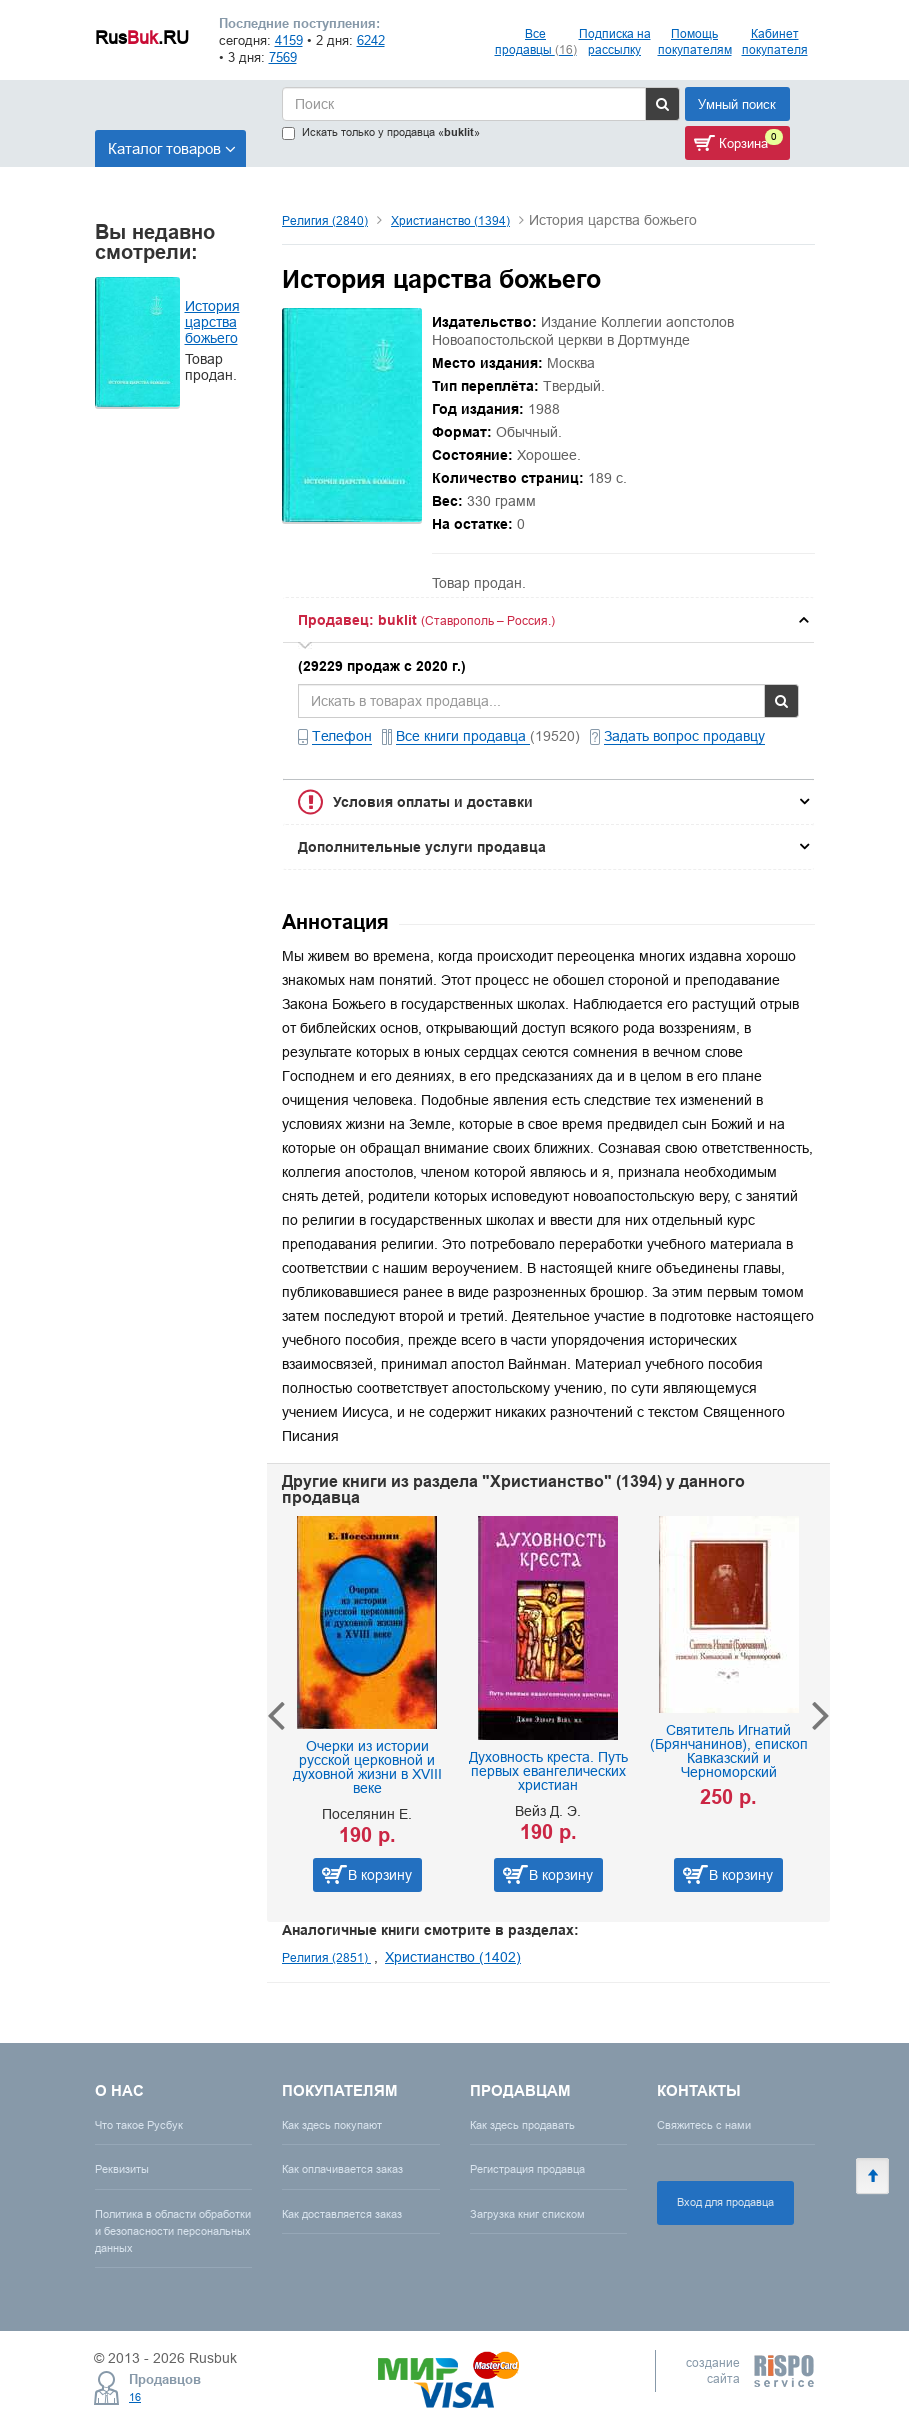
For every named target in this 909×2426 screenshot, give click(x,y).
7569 (283, 57)
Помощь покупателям (695, 41)
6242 (371, 40)
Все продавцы (536, 41)
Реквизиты (122, 2169)
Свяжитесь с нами (704, 2125)
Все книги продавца (463, 736)
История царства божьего (212, 322)
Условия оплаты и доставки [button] (433, 802)
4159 (289, 40)
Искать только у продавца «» (381, 132)
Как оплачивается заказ (342, 2169)
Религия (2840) (325, 220)
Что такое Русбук (139, 2125)
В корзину (380, 1875)
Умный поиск (737, 104)
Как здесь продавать (522, 2125)
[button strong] (548, 620)
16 (135, 2397)
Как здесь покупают (332, 2125)
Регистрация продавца (527, 2169)
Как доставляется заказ (342, 2214)
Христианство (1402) (453, 1957)
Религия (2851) (326, 1957)
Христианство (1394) (450, 220)
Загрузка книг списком (527, 2214)
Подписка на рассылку (615, 41)
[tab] (548, 620)
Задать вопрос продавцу (684, 736)
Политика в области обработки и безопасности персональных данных (173, 2231)
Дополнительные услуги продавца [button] (422, 847)
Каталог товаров (172, 148)
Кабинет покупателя (775, 41)
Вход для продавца (725, 2202)
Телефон (342, 736)
